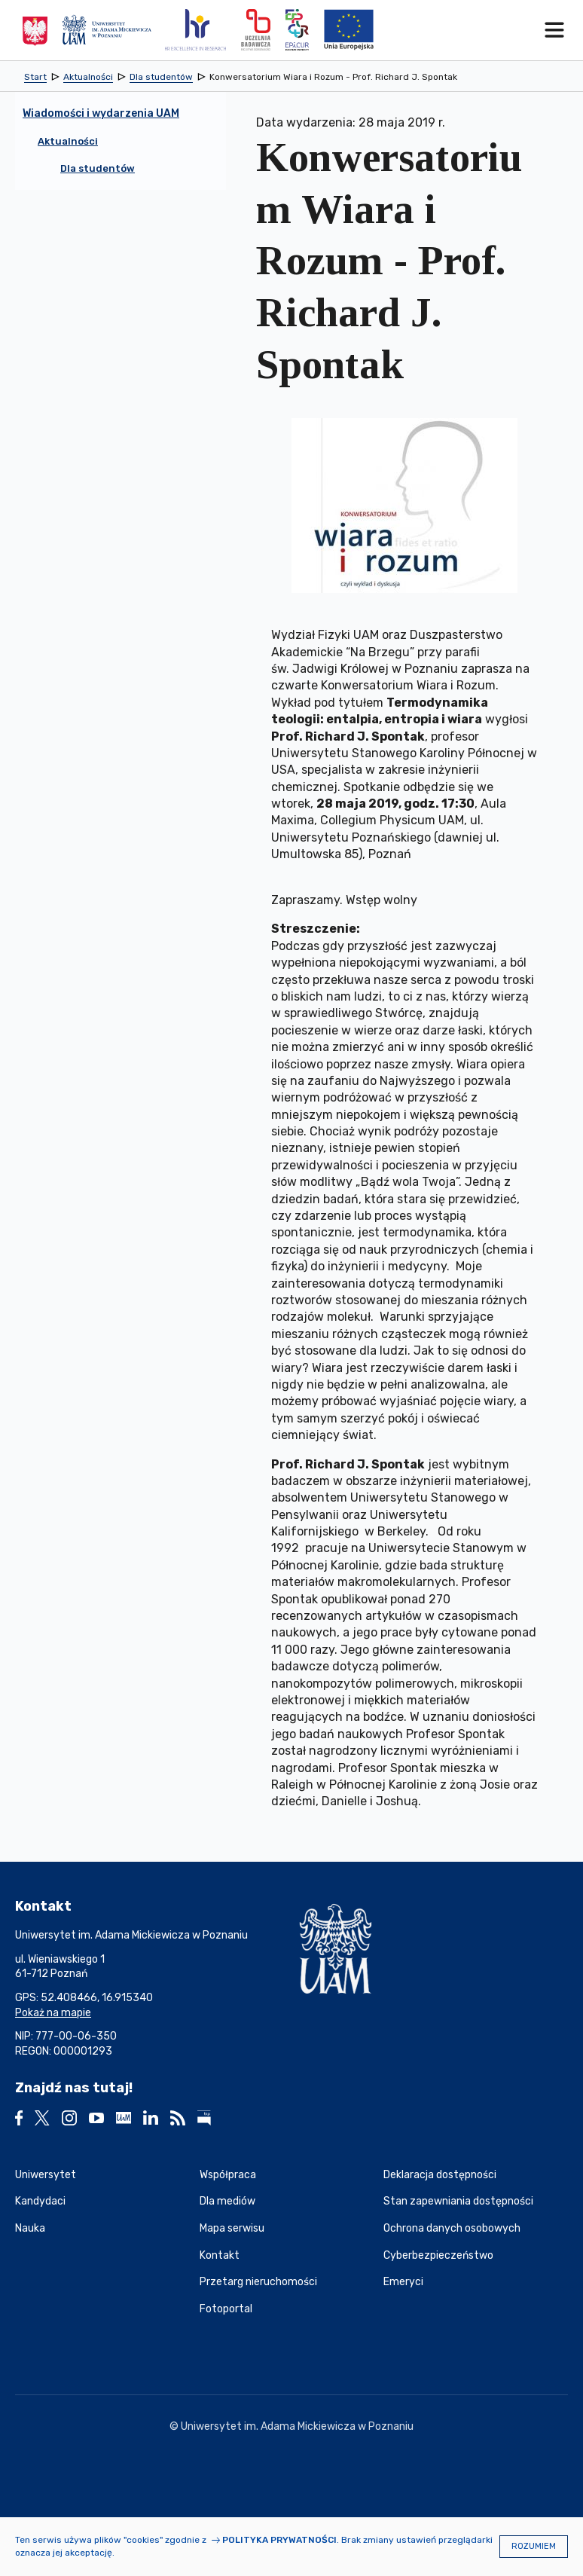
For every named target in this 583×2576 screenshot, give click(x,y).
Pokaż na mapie (53, 2012)
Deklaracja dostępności (439, 2174)
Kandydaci (40, 2201)
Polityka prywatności (279, 2540)
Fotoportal (226, 2309)
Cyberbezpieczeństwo (438, 2255)
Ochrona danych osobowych (451, 2228)
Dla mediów (227, 2201)
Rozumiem (533, 2546)
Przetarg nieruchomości (258, 2281)
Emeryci (403, 2281)
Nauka (30, 2228)
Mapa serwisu (232, 2228)
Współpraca (228, 2174)
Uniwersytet (45, 2174)
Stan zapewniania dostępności (458, 2201)
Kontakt (220, 2255)
